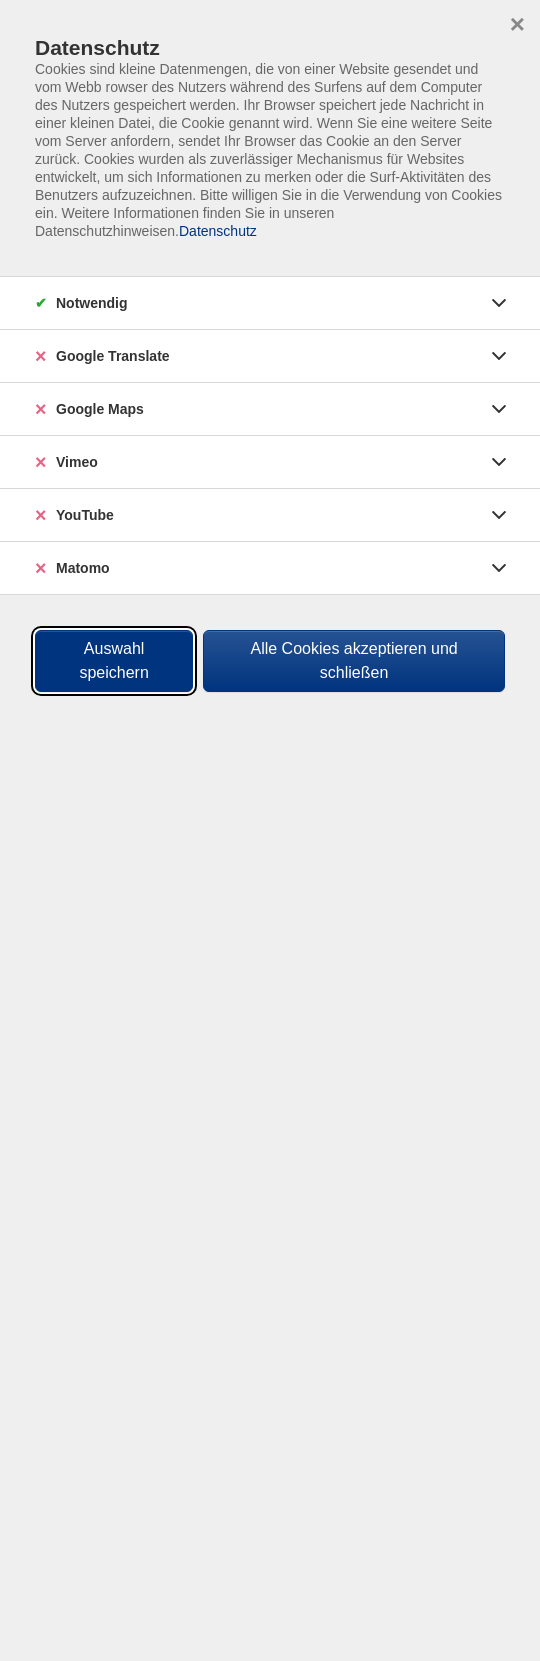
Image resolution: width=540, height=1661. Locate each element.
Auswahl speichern (113, 660)
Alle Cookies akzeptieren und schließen (353, 660)
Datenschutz (218, 231)
